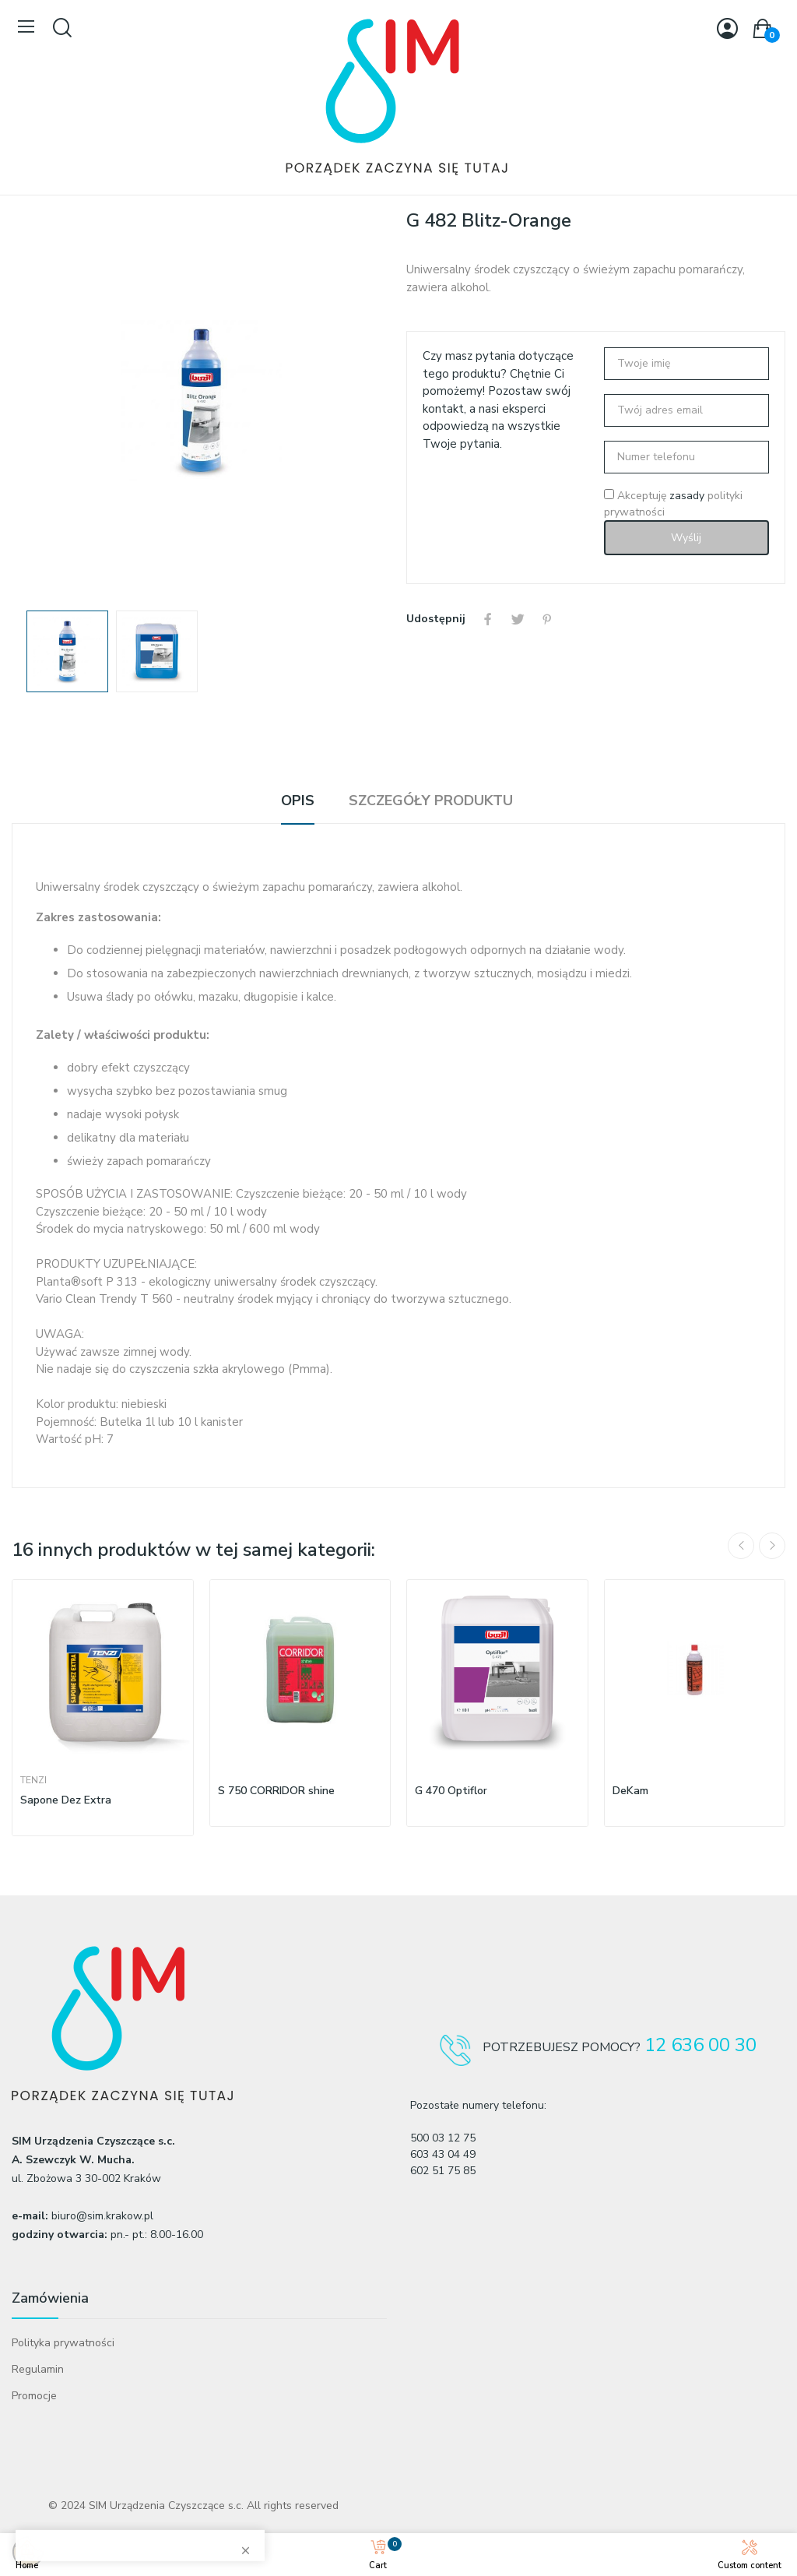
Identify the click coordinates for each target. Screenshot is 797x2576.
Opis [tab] (297, 800)
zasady (686, 495)
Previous (741, 1546)
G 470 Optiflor (451, 1790)
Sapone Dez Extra (65, 1800)
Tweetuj (517, 619)
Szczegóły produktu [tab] (431, 800)
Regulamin (38, 2369)
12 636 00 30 (700, 2045)
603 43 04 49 (443, 2154)
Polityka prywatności (63, 2342)
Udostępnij (488, 619)
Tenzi (33, 1780)
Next (772, 1546)
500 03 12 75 (443, 2138)
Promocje (34, 2395)
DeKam (630, 1790)
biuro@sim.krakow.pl (102, 2215)
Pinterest (547, 619)
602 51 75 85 (443, 2170)
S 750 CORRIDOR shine (276, 1790)
